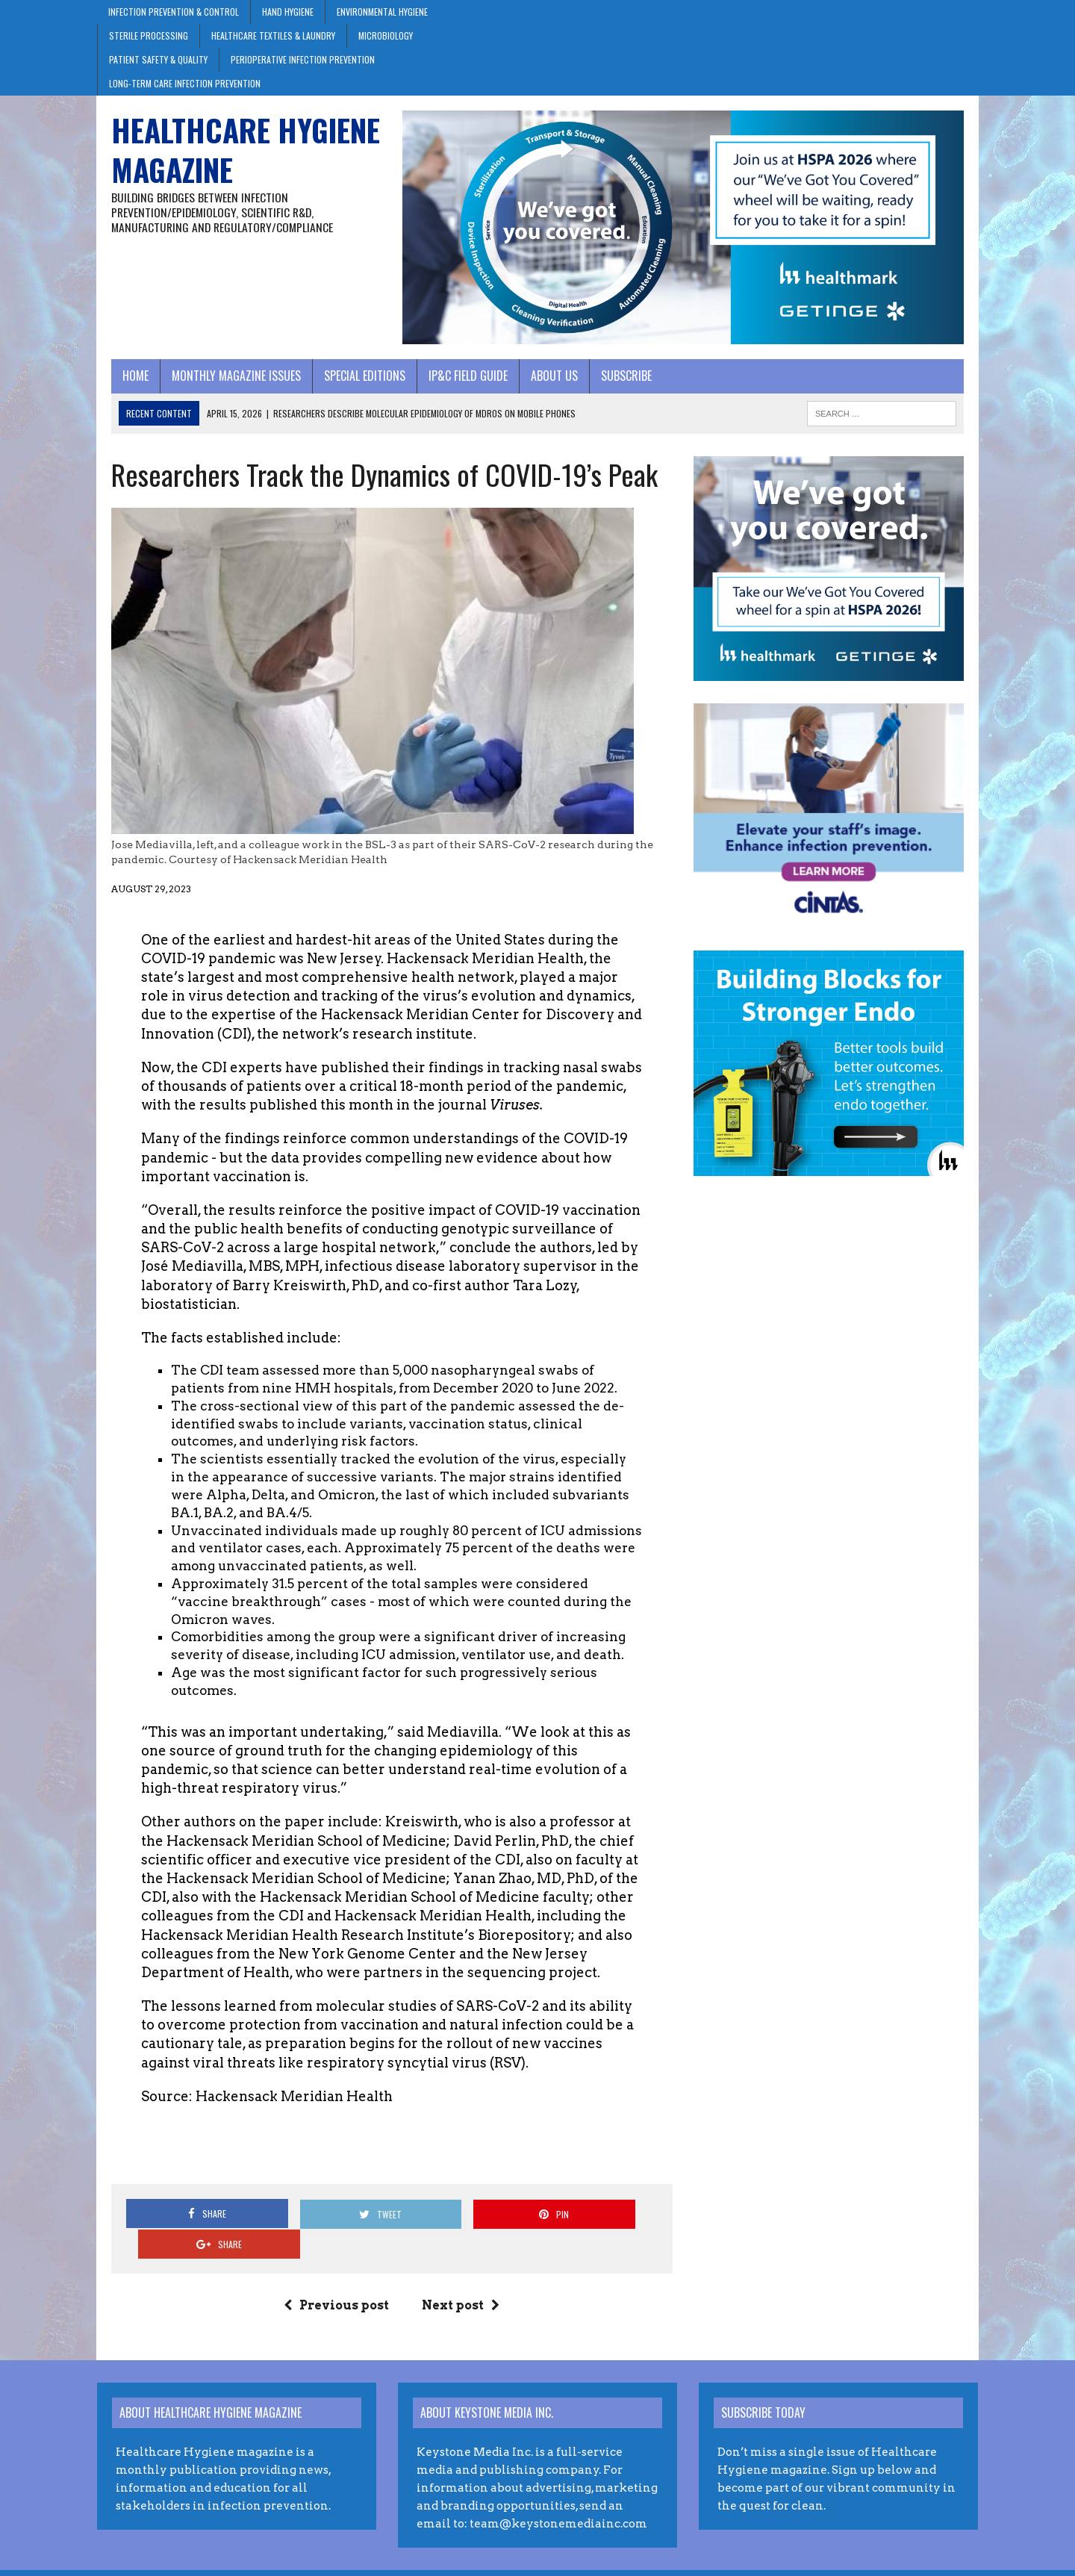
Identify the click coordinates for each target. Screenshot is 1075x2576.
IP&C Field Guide (453, 384)
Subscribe (612, 384)
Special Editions (350, 384)
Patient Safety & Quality (158, 59)
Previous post (331, 2283)
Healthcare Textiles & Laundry (273, 35)
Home (121, 384)
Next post (456, 2283)
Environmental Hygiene (382, 11)
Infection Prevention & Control (173, 11)
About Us (540, 384)
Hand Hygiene (288, 11)
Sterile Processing (148, 35)
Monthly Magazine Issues (222, 384)
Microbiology (385, 35)
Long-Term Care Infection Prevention (185, 83)
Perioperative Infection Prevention (303, 59)
